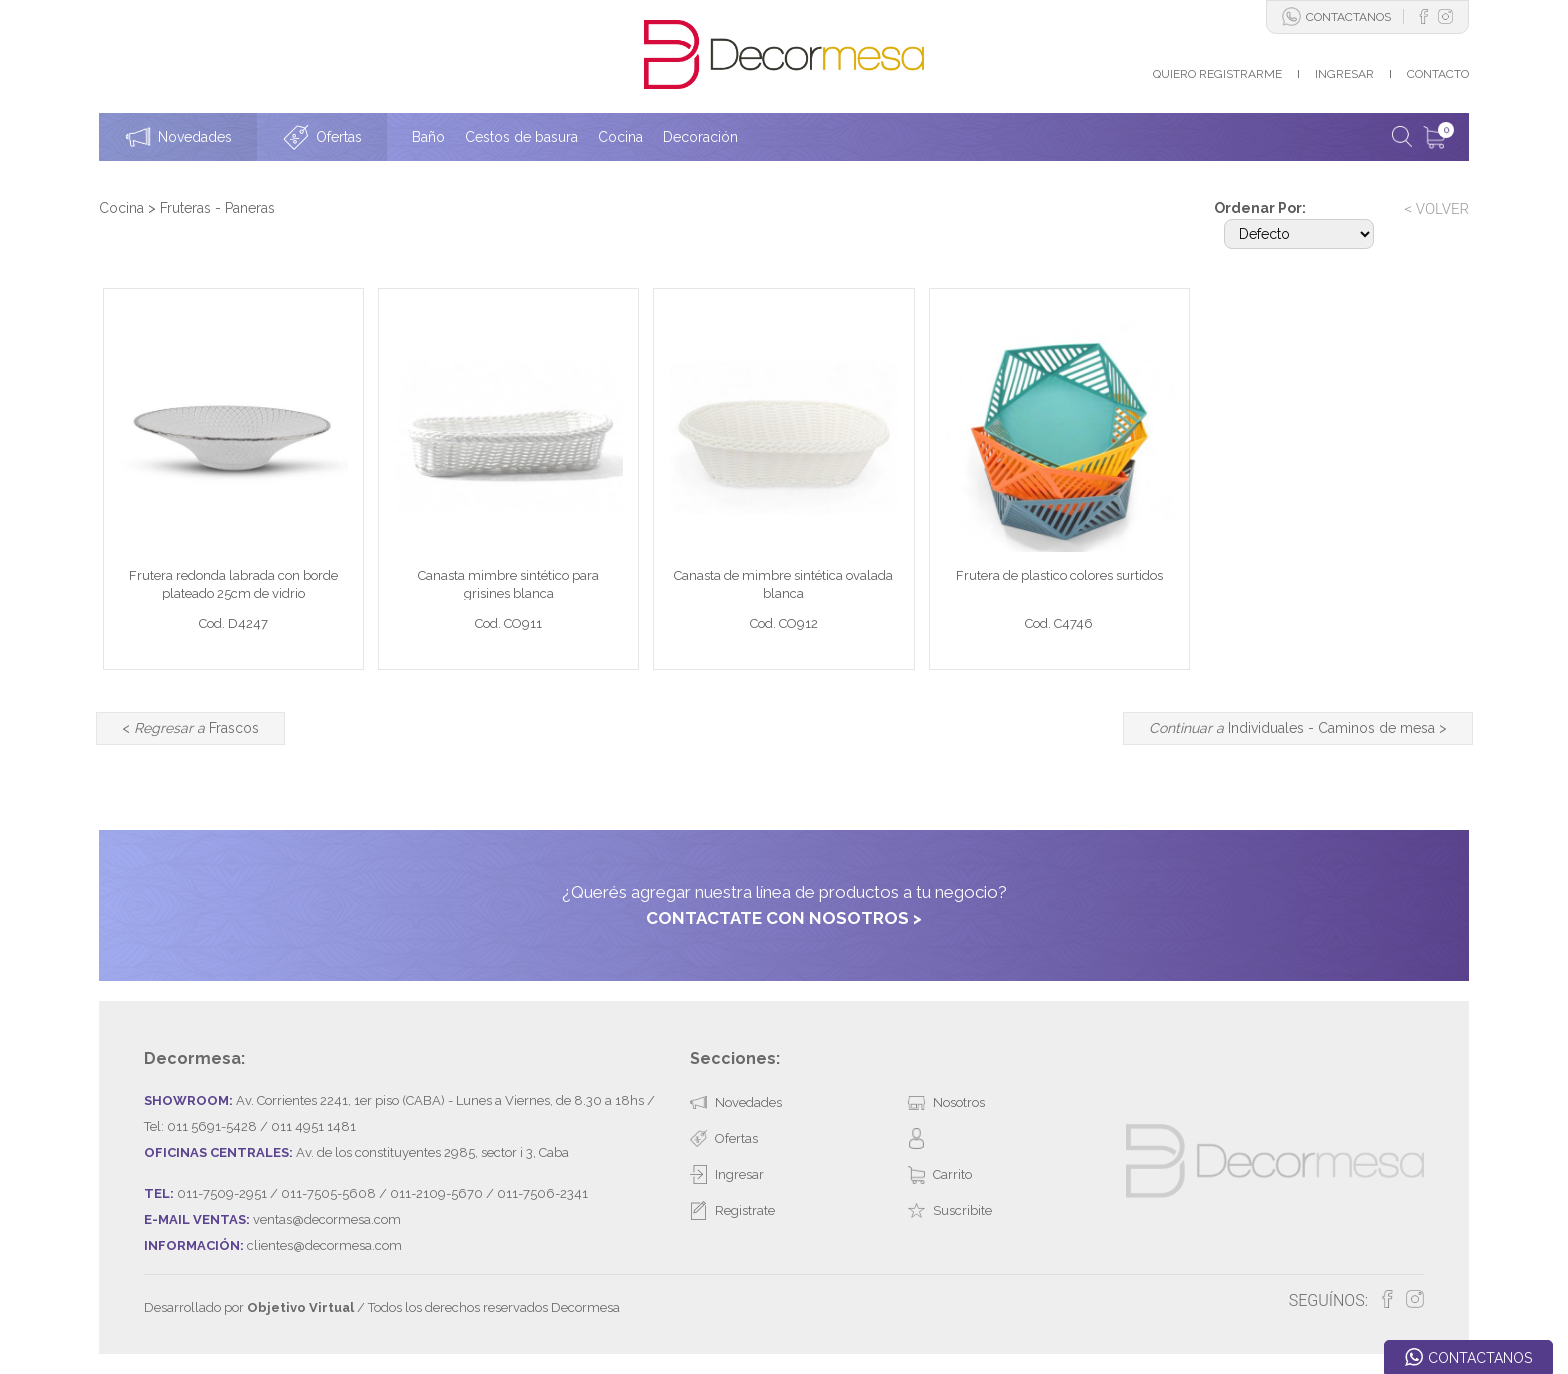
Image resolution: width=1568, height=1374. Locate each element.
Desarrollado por (249, 1307)
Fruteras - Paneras (217, 208)
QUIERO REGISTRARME (1217, 74)
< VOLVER (1436, 209)
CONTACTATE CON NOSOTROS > (784, 918)
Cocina (121, 208)
